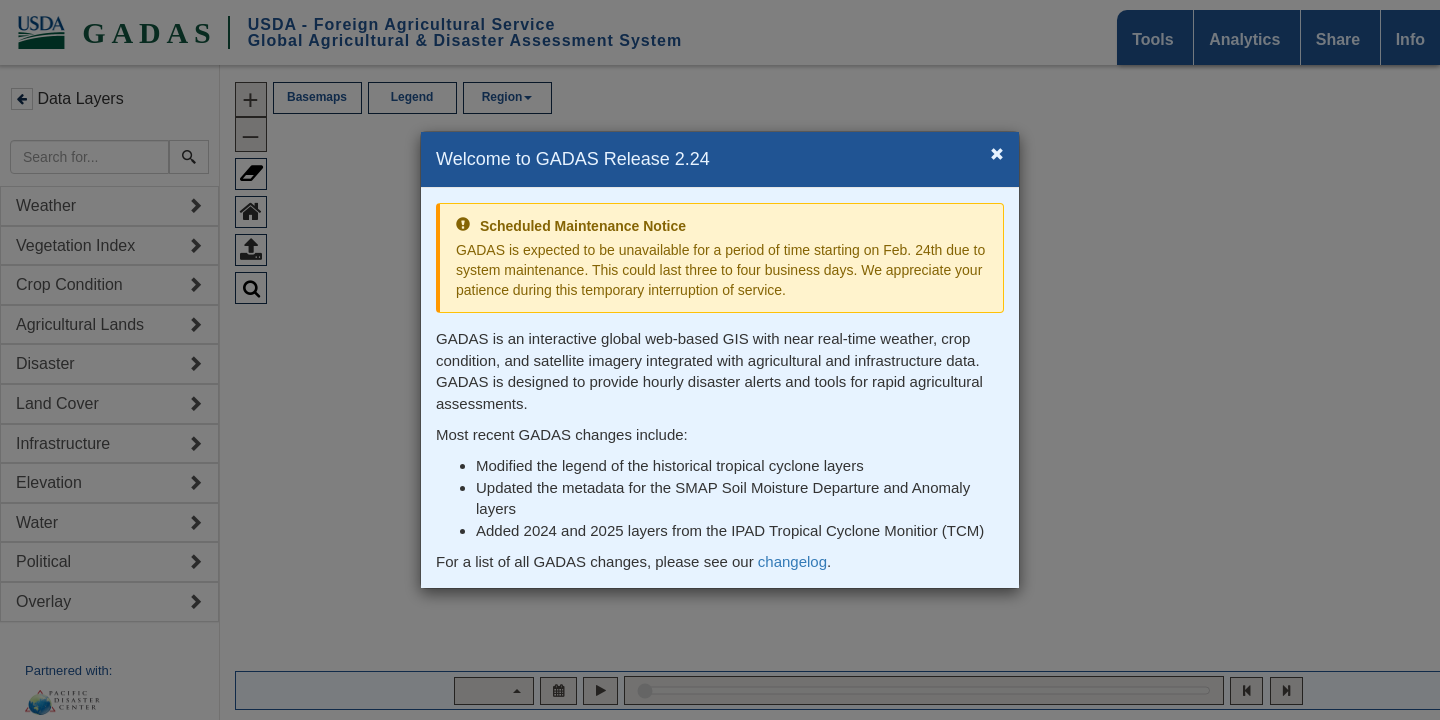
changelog (792, 561)
